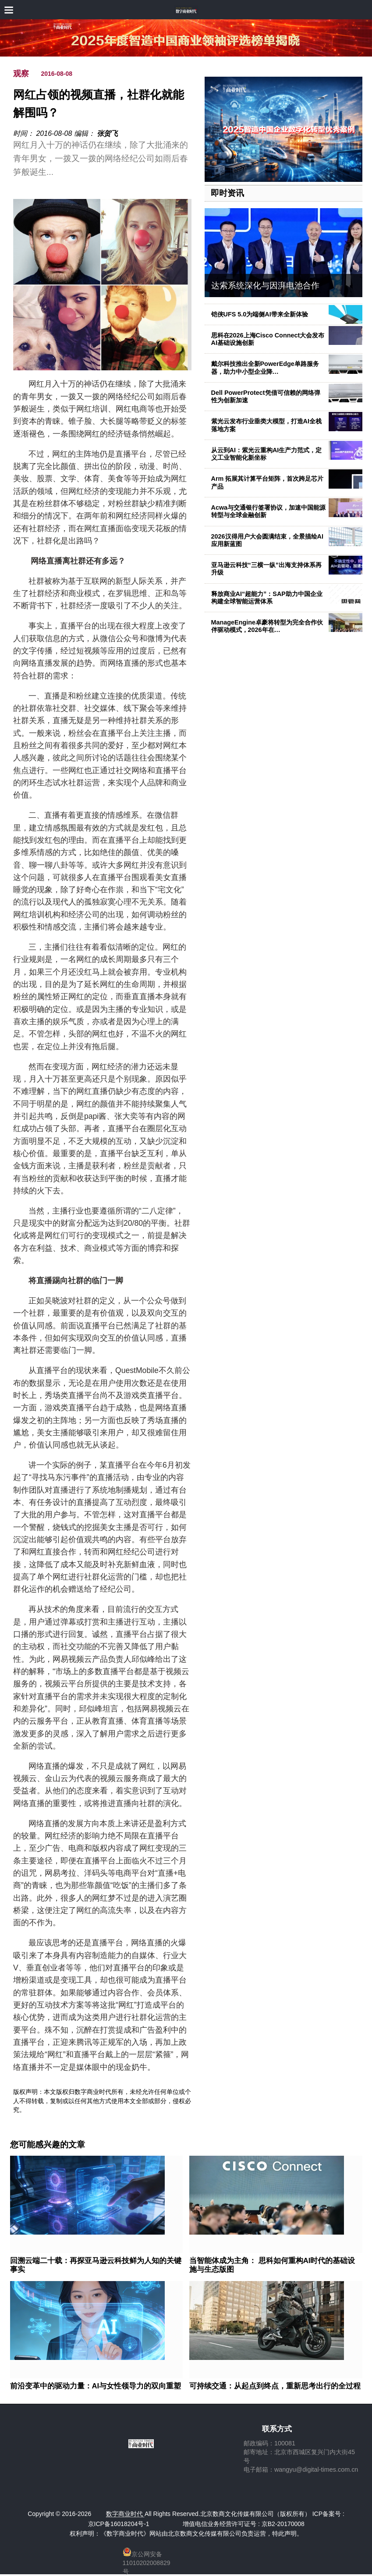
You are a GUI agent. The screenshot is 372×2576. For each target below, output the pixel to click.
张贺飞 (107, 133)
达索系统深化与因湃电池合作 (265, 285)
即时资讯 (227, 193)
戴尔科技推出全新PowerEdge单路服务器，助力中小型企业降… (265, 367)
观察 (21, 73)
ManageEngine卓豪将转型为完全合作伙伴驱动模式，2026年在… (267, 626)
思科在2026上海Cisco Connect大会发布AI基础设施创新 (268, 339)
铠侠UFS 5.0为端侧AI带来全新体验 (259, 314)
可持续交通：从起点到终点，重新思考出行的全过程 (275, 2386)
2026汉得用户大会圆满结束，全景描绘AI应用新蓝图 (267, 540)
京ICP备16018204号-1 (118, 2523)
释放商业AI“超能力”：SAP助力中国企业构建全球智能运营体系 (266, 597)
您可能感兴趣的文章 (47, 2144)
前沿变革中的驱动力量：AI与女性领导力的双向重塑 (95, 2386)
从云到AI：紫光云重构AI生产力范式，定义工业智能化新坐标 (266, 454)
